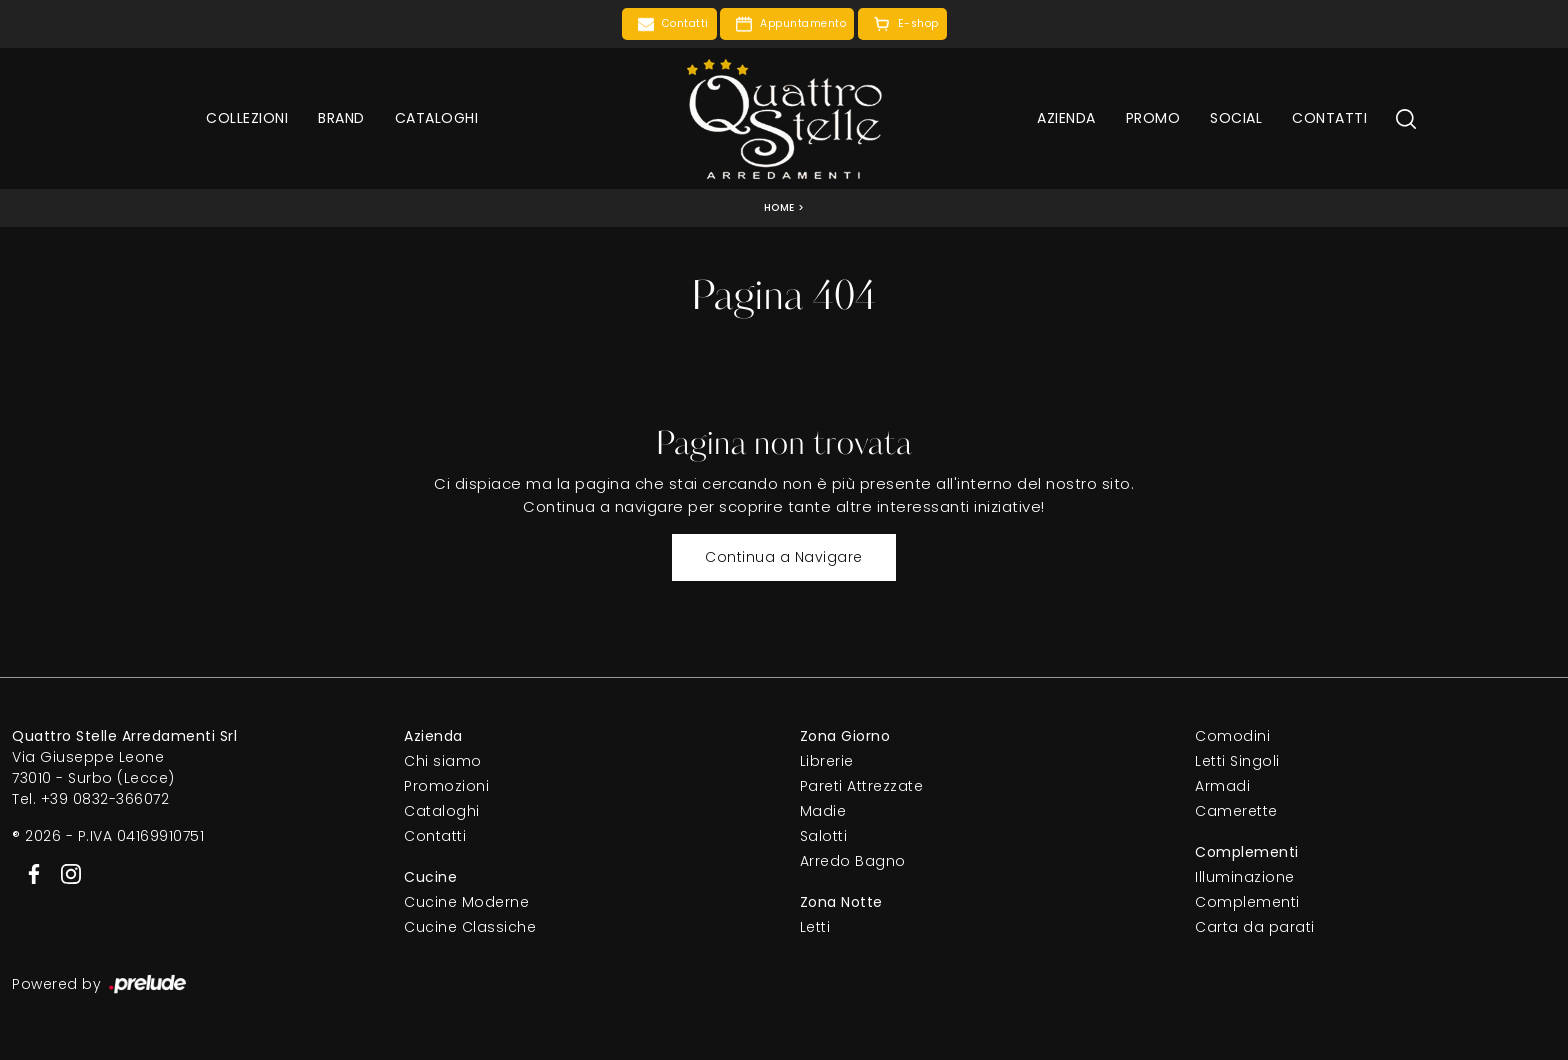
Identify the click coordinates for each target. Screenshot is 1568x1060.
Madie (823, 811)
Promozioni (446, 786)
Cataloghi (437, 118)
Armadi (1222, 786)
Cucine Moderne (466, 902)
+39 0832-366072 (105, 799)
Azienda (1066, 118)
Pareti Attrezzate (862, 786)
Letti (815, 927)
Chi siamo (443, 761)
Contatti (1329, 118)
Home (779, 207)
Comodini (1232, 736)
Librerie (827, 761)
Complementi (1247, 902)
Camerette (1236, 811)
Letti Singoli (1237, 761)
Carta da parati (1255, 927)
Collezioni (247, 118)
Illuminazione (1245, 877)
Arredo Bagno (853, 861)
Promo (1153, 118)
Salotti (824, 836)
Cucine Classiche (470, 927)
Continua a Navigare (784, 557)
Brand (341, 118)
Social (1236, 118)
